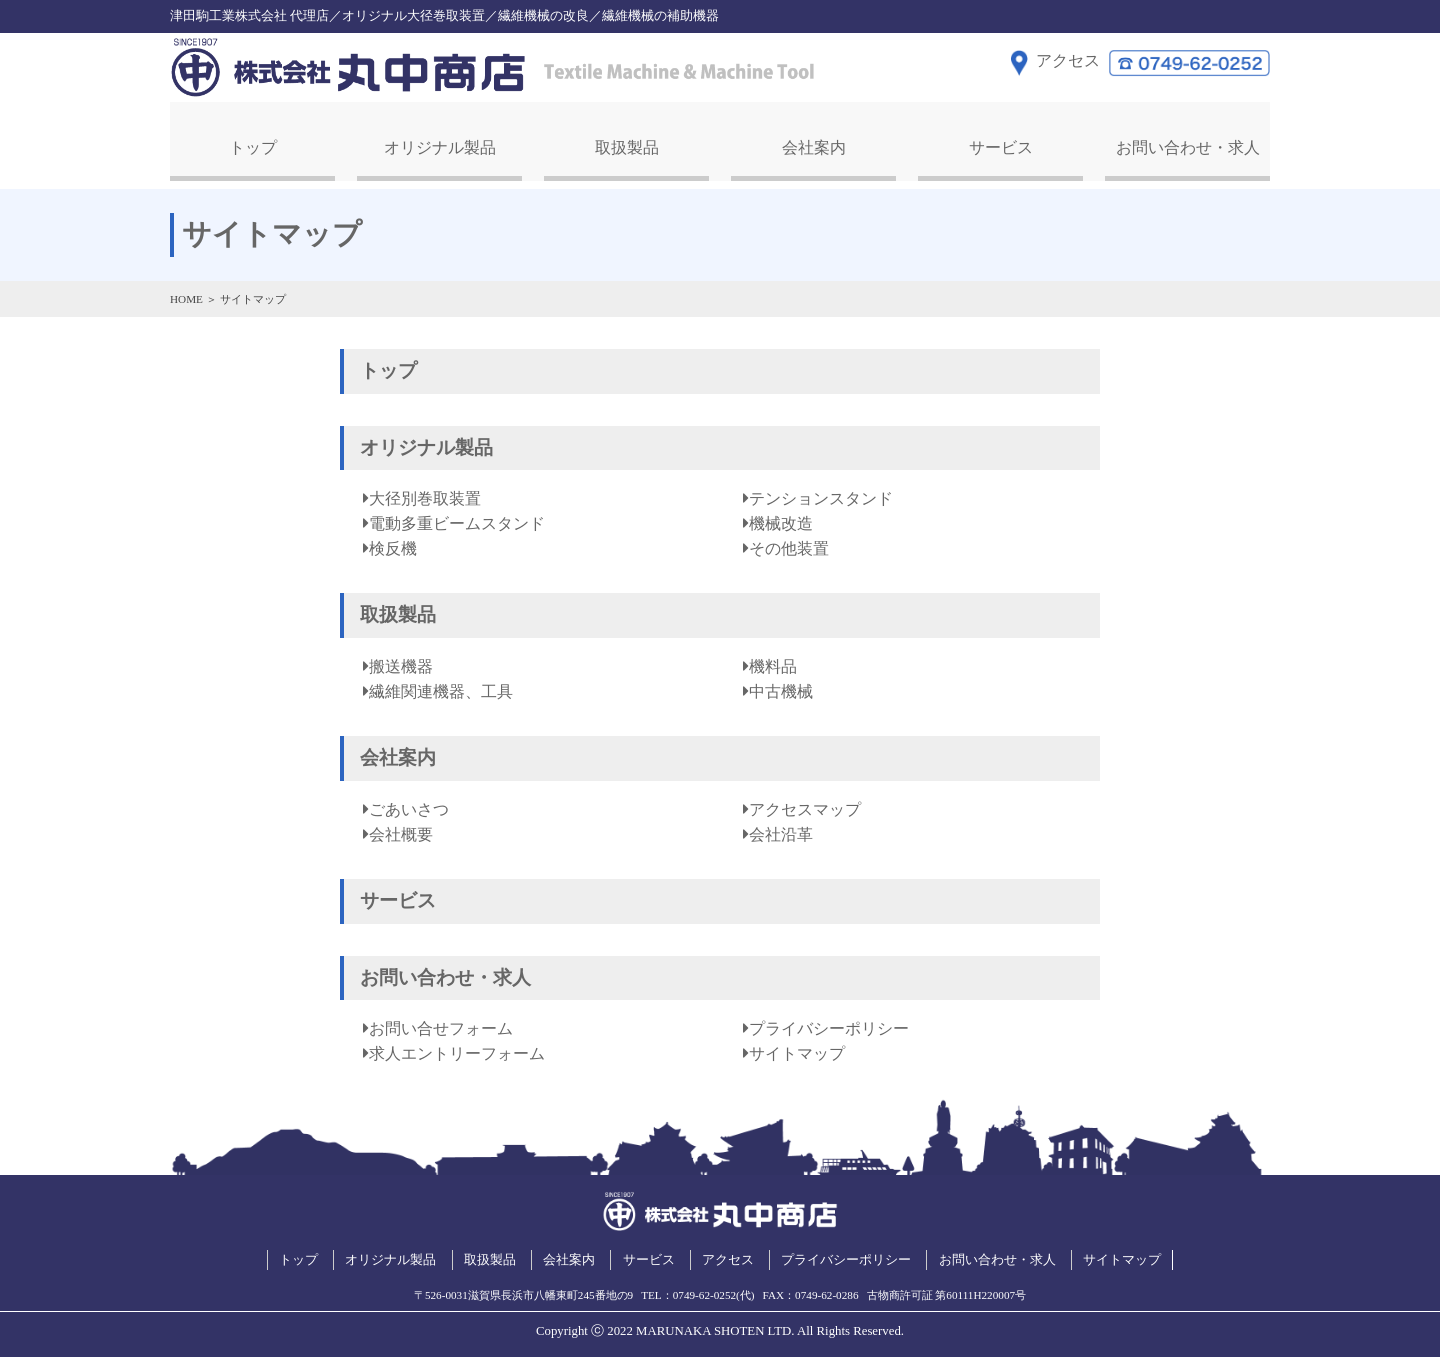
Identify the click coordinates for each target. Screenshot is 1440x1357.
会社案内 (814, 145)
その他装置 (789, 546)
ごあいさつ (409, 807)
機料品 (773, 664)
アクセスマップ (805, 807)
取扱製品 (627, 145)
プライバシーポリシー (829, 1026)
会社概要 (401, 832)
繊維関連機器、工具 (441, 689)
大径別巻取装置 (425, 496)
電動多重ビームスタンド (457, 521)
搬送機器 (401, 664)
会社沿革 (781, 832)
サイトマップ (797, 1051)
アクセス (728, 1257)
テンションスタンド (821, 496)
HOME (186, 296)
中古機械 (781, 689)
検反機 (393, 546)
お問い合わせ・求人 (1188, 145)
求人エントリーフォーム (457, 1051)
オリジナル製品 (440, 145)
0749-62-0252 (704, 1292)
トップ (253, 145)
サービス (1001, 145)
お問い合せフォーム (441, 1026)
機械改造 (781, 521)
